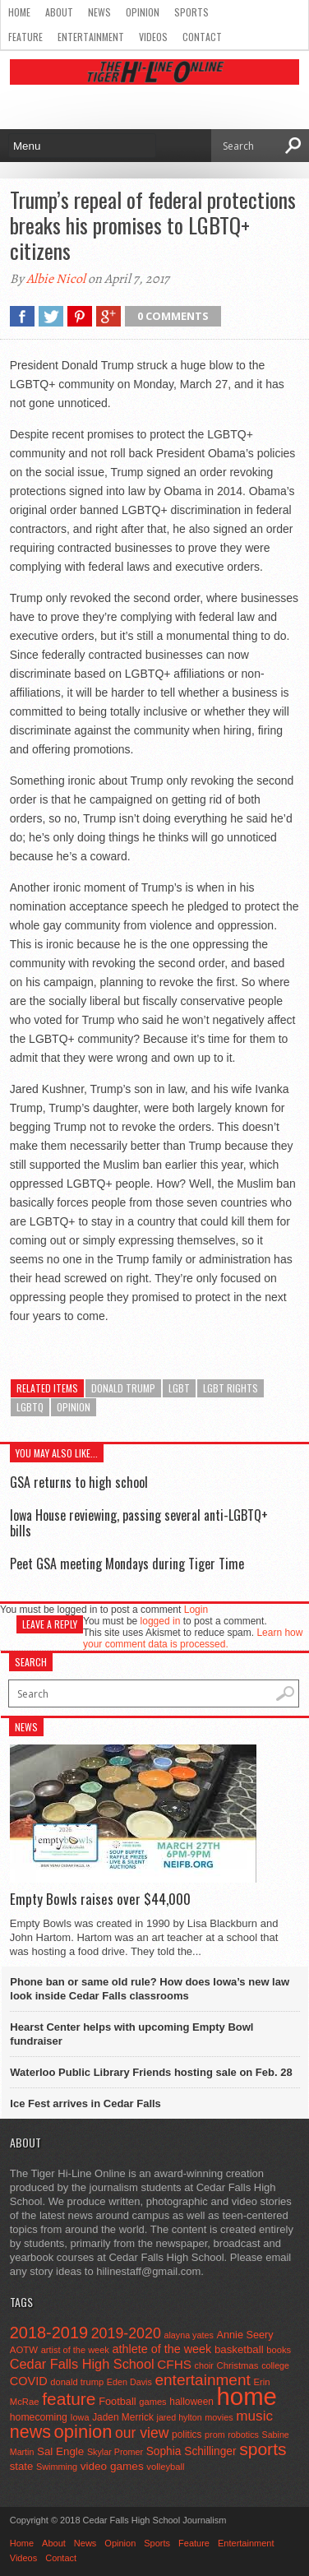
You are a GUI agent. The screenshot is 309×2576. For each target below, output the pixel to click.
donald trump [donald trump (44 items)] (77, 2382)
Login (196, 1609)
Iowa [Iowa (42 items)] (80, 2417)
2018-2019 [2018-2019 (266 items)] (49, 2332)
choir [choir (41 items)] (204, 2365)
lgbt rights (230, 1388)
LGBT (179, 1388)
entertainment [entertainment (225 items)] (202, 2379)
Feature (25, 37)
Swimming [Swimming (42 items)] (56, 2467)
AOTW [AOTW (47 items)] (24, 2350)
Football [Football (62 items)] (117, 2401)
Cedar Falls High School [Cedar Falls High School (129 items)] (82, 2363)
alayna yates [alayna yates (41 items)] (188, 2335)
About (59, 12)
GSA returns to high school (79, 1482)
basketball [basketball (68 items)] (239, 2349)
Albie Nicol (55, 279)
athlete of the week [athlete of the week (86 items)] (161, 2349)
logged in (161, 1621)
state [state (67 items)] (22, 2466)
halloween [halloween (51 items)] (191, 2401)
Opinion (142, 12)
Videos (153, 37)
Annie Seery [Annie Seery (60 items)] (244, 2335)
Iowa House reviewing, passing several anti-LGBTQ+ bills (139, 1523)
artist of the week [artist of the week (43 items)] (75, 2350)
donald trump (123, 1388)
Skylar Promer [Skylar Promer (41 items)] (115, 2452)
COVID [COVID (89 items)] (29, 2381)
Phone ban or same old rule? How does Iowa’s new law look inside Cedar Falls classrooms (149, 1989)
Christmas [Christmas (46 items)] (238, 2365)
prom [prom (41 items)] (215, 2434)
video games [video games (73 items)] (112, 2466)
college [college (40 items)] (275, 2365)
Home (19, 12)
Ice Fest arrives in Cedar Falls (85, 2103)
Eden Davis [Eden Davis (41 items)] (129, 2382)
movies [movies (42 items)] (219, 2417)
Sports (191, 12)
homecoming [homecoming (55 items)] (38, 2417)
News (99, 12)
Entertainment (91, 37)
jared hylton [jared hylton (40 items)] (179, 2417)
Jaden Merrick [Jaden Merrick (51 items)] (123, 2417)
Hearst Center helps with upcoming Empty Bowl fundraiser (131, 2034)
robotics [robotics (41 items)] (243, 2434)
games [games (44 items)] (152, 2402)
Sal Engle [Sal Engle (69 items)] (60, 2451)
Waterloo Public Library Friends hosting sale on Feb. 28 (151, 2072)
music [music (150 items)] (254, 2416)
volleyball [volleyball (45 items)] (165, 2467)
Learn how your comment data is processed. (192, 1638)
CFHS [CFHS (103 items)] (174, 2364)
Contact (202, 37)
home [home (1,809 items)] (247, 2396)
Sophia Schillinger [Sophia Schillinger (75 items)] (191, 2451)
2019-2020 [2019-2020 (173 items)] (126, 2333)
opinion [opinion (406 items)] (83, 2431)
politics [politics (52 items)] (186, 2434)
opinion (73, 1407)
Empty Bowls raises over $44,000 (100, 1899)
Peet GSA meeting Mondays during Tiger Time (127, 1563)
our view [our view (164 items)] (141, 2433)
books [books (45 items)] (278, 2350)
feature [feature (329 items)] (68, 2398)
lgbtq (30, 1407)
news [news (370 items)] (30, 2432)
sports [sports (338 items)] (262, 2448)
